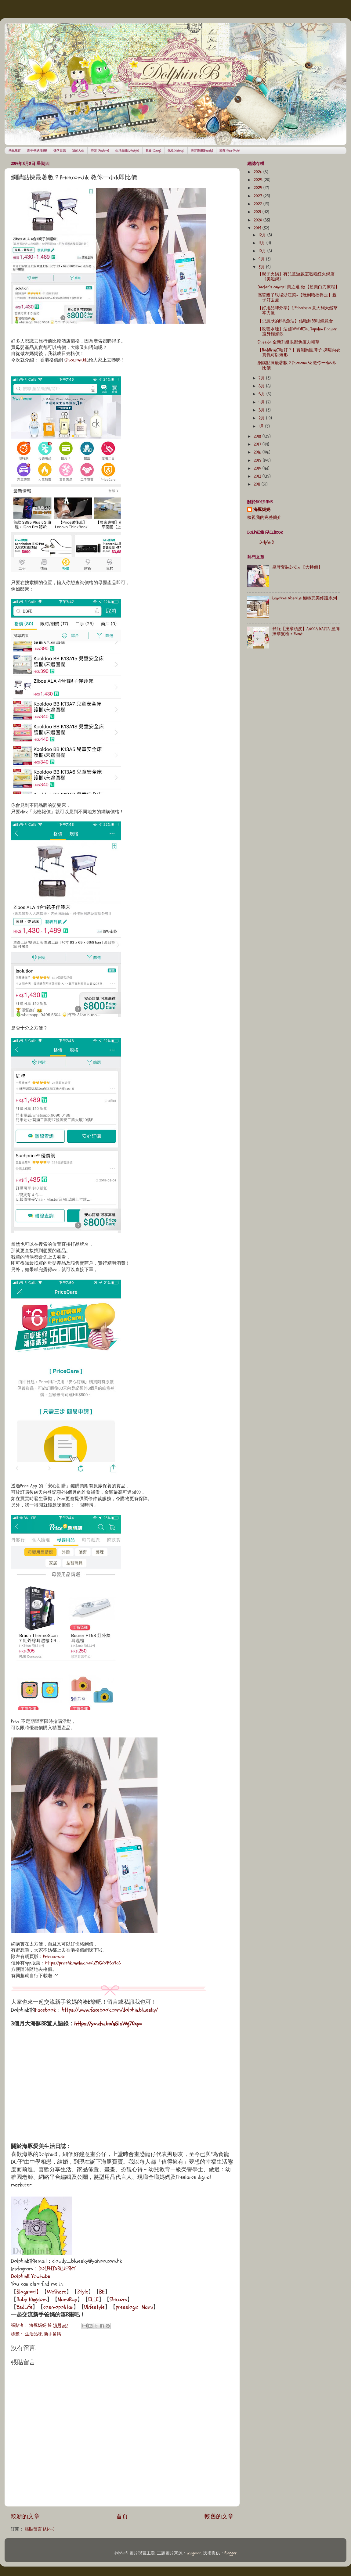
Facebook (45, 2010)
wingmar (194, 2553)
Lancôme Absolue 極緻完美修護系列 (304, 598)
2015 (258, 460)
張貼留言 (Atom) (40, 2529)
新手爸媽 (52, 2334)
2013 (258, 476)
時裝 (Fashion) (100, 151)
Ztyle (82, 2292)
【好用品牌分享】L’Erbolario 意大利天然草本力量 (298, 310)
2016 (258, 452)
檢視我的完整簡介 (264, 517)
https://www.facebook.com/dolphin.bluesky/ (110, 2010)
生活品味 (33, 2334)
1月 (262, 426)
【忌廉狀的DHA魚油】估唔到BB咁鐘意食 (295, 321)
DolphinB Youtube (30, 2276)
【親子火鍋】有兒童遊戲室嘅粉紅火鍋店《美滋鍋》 (296, 276)
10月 (263, 251)
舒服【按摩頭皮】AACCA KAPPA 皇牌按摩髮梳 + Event (306, 631)
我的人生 (78, 151)
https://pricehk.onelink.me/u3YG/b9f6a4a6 (83, 1963)
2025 (259, 180)
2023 (258, 196)
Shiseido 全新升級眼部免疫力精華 (289, 342)
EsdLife (24, 2307)
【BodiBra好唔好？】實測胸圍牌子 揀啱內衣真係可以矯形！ (299, 352)
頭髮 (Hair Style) (229, 151)
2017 (258, 444)
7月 (262, 378)
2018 (258, 436)
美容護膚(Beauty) (202, 151)
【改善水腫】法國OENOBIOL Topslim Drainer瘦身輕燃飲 (297, 331)
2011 (258, 484)
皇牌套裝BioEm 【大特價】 (297, 567)
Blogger (230, 2553)
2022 (258, 204)
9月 (262, 259)
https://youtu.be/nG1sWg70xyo (108, 2024)
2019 (258, 228)
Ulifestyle (94, 2307)
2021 (258, 212)
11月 (262, 243)
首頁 (122, 2516)
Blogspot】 (29, 2292)
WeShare (56, 2292)
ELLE (93, 2299)
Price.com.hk (76, 360)
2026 (258, 172)
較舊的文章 (218, 2516)
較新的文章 (25, 2516)
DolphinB (266, 542)
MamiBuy (67, 2299)
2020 (258, 220)
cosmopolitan (58, 2307)
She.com (118, 2299)
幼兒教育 (15, 151)
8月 (262, 267)
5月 (262, 394)
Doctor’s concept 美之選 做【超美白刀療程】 (298, 287)
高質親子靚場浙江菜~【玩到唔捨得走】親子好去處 (297, 298)
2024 (258, 188)
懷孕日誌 (59, 151)
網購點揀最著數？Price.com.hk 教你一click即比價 (297, 365)
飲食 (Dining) (153, 151)
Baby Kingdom (31, 2299)
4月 (262, 402)
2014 (258, 468)
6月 (262, 386)
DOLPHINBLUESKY (56, 2268)
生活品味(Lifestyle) (127, 151)
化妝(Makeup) (176, 151)
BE (102, 2292)
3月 (262, 410)
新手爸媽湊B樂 (37, 151)
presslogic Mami (134, 2307)
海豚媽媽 (261, 509)
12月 (263, 235)
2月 (262, 418)
